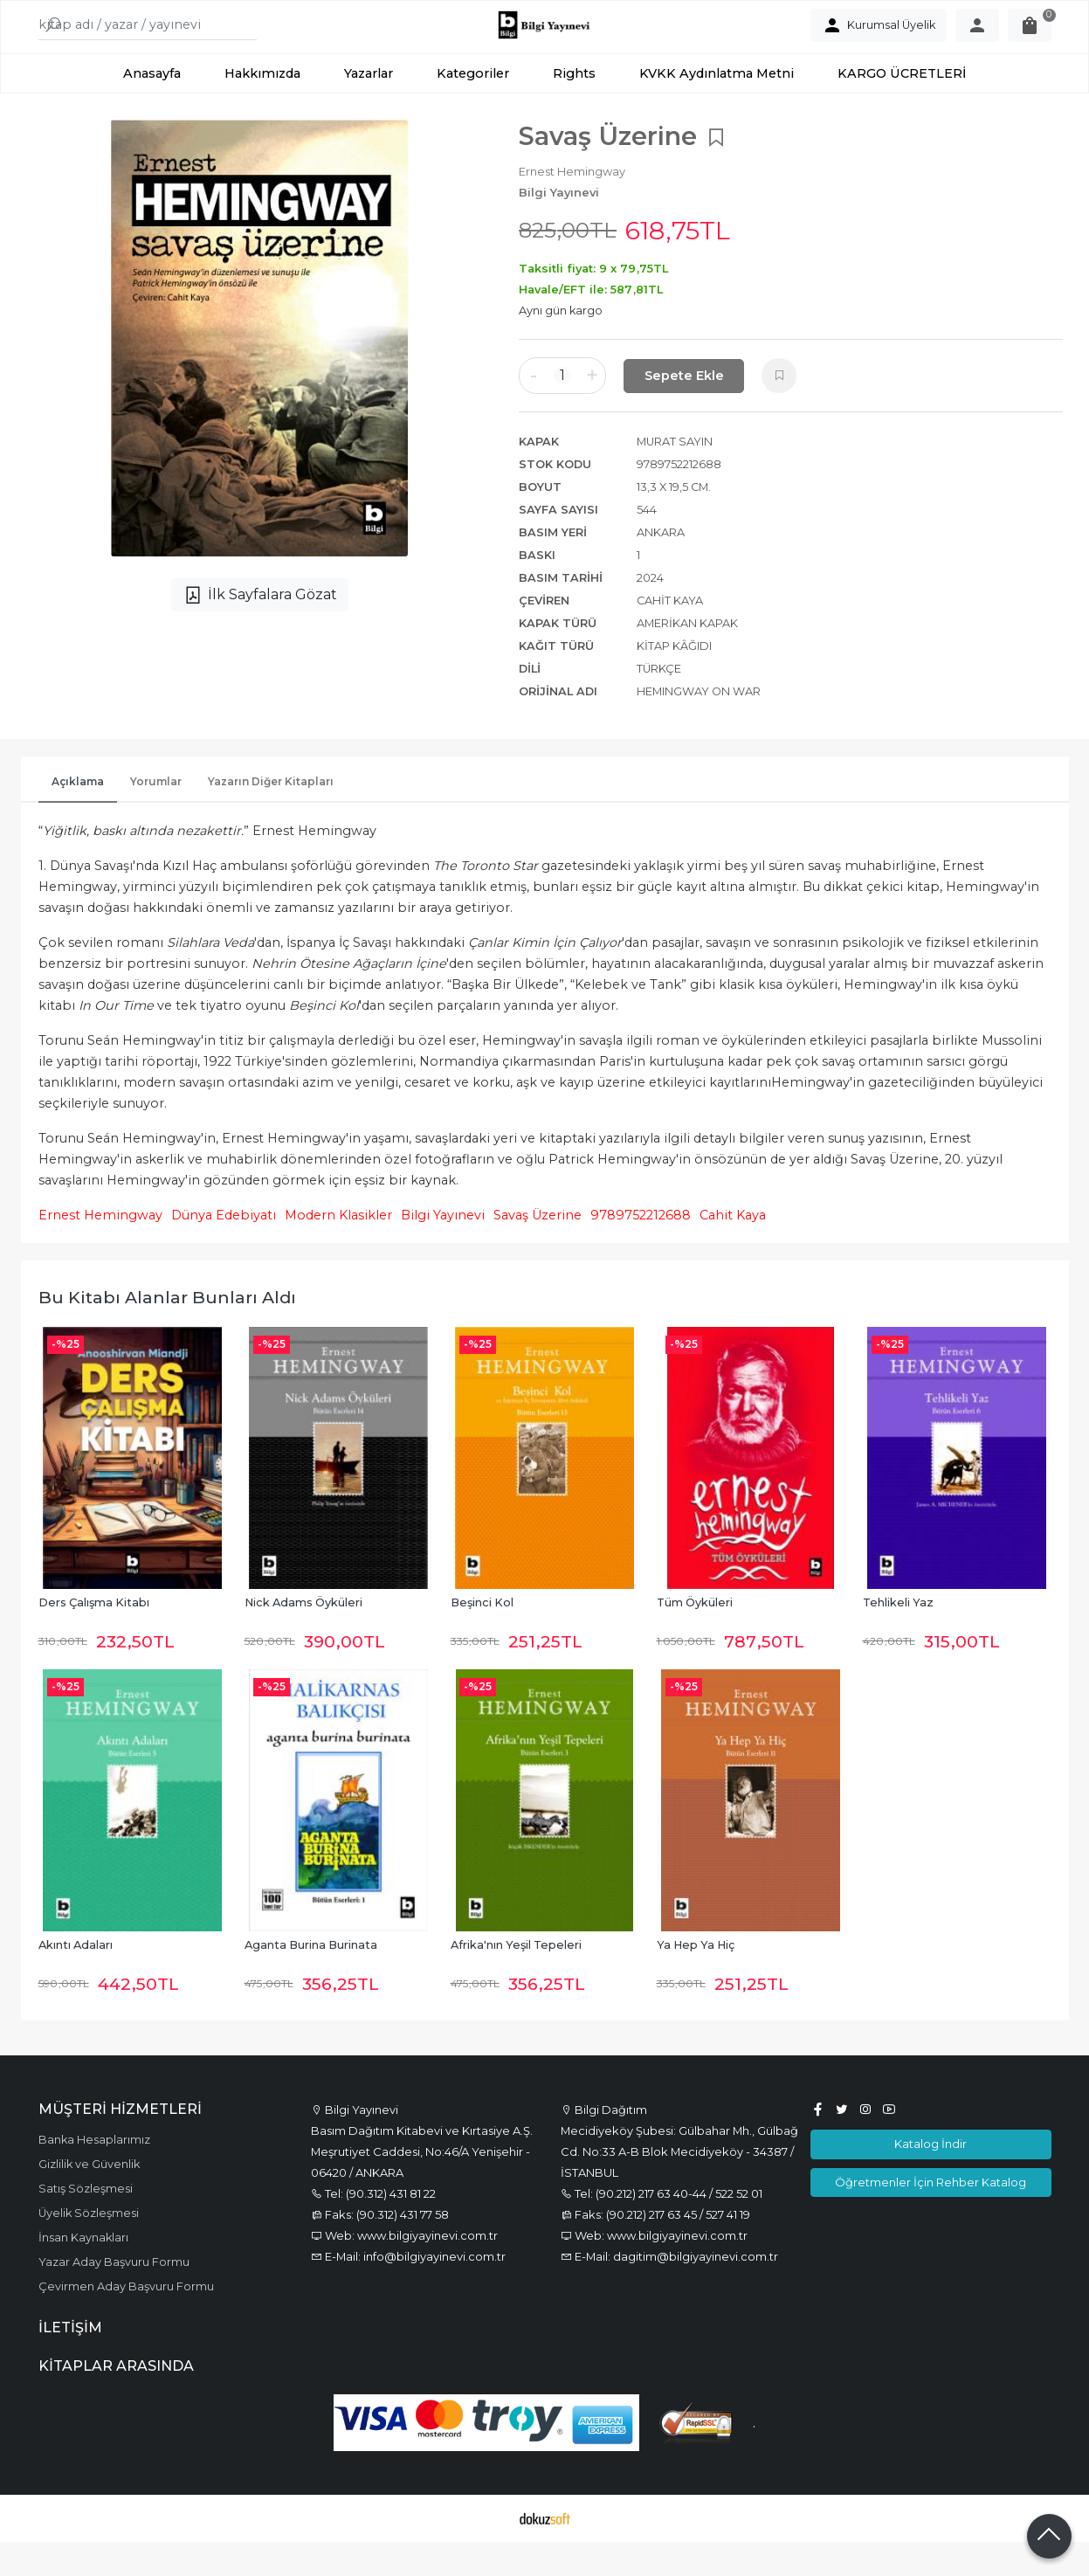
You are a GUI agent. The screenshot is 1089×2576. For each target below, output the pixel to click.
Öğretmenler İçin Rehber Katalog (930, 2216)
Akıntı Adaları (75, 1979)
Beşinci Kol (482, 1637)
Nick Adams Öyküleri (303, 1637)
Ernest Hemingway (100, 1250)
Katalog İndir (930, 2179)
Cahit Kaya (733, 1250)
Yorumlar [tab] (156, 816)
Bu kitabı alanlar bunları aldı (167, 1332)
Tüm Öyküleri (695, 1637)
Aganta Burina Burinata (311, 1979)
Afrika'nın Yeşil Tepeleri (516, 1979)
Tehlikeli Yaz (898, 1637)
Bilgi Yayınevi (443, 1250)
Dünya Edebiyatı (223, 1250)
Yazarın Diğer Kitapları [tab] (271, 816)
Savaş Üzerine (537, 1250)
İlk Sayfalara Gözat (260, 629)
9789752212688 (640, 1250)
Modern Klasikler (338, 1250)
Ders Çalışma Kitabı (93, 1637)
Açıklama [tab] (78, 816)
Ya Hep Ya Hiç (695, 1979)
